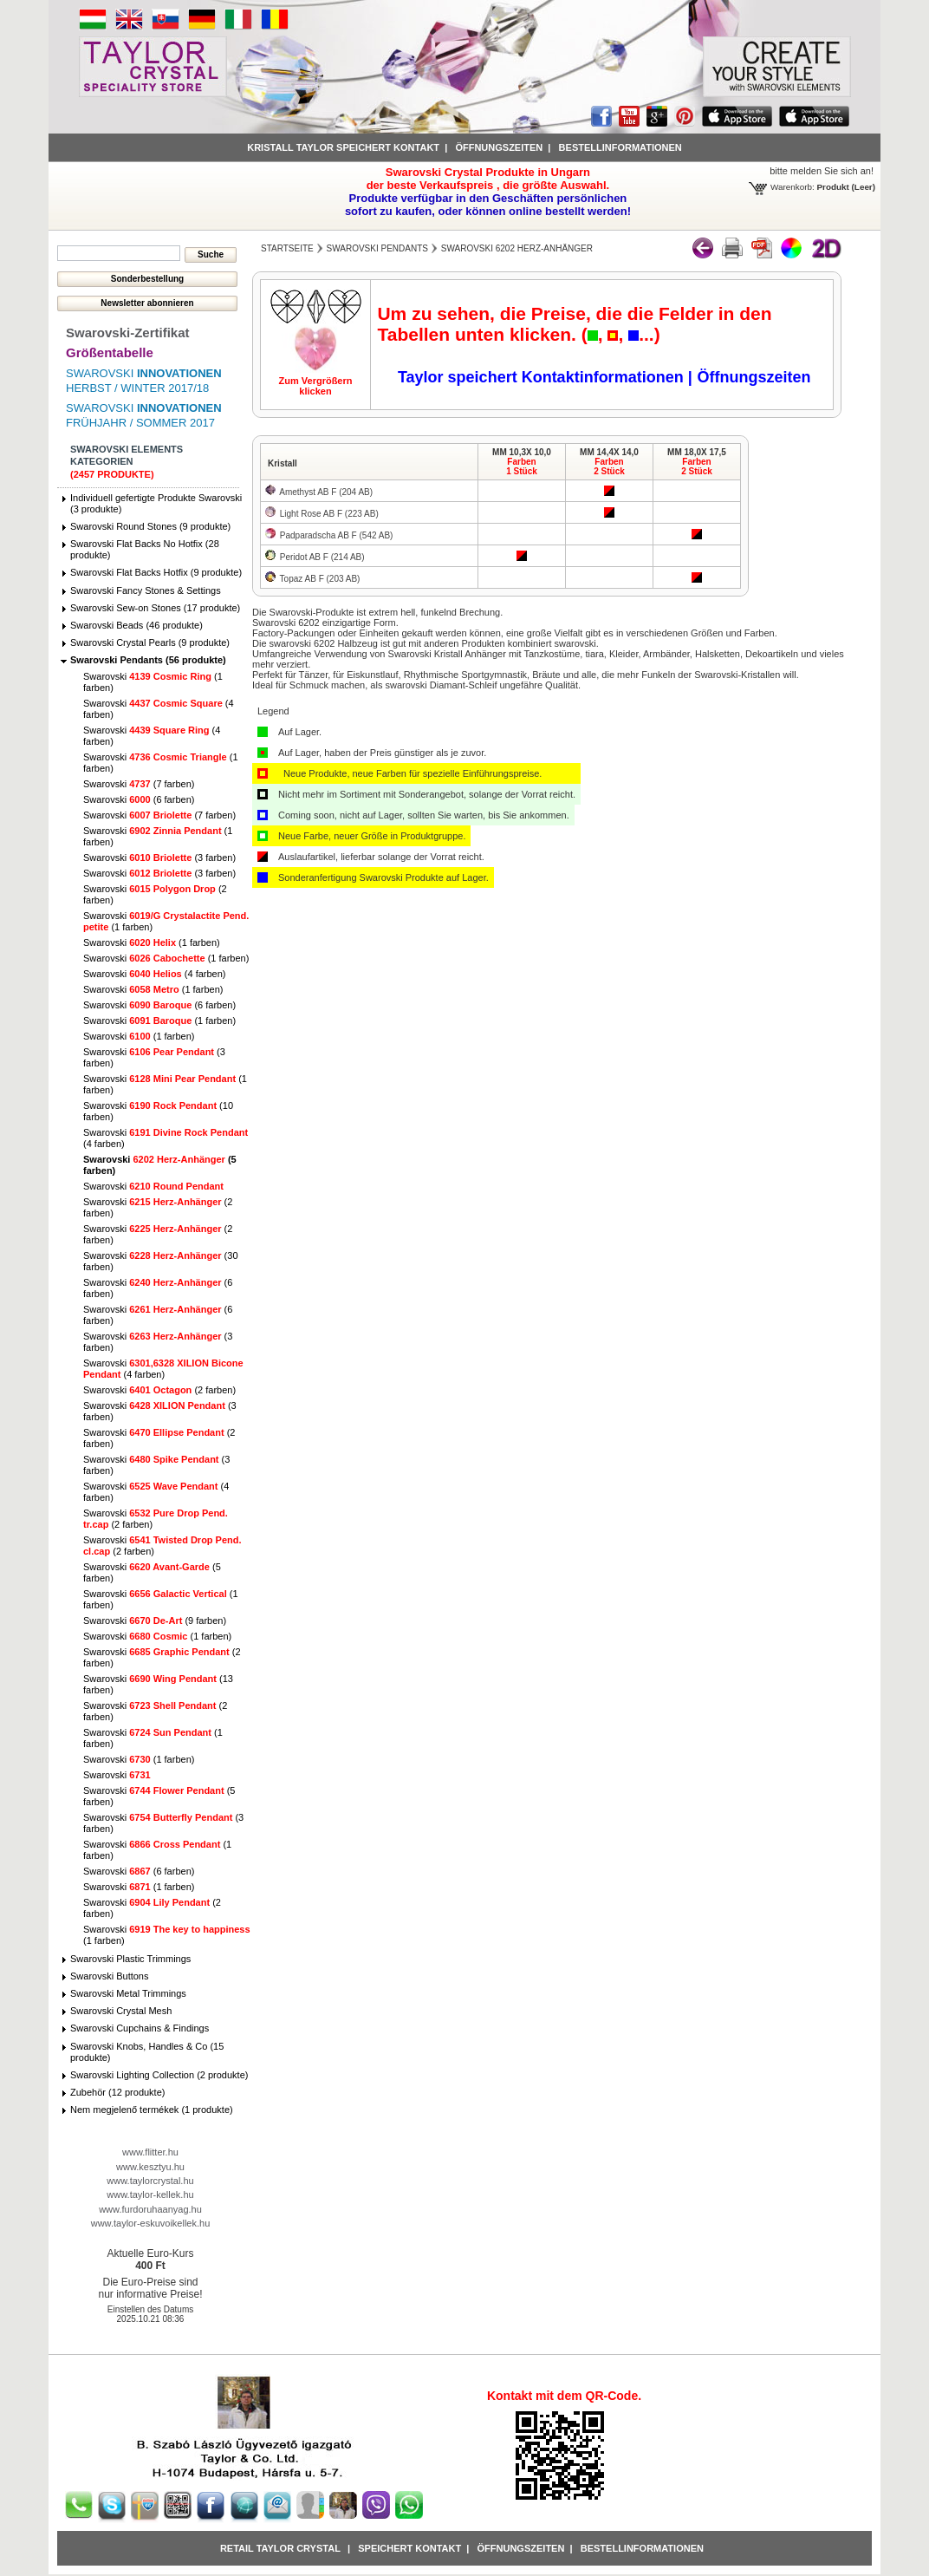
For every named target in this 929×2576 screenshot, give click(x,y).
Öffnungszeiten (498, 147)
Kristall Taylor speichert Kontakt (343, 147)
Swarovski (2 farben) (159, 1390)
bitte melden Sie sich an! (822, 171)
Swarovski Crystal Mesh (121, 2010)
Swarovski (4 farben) (154, 973)
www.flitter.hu (150, 2152)
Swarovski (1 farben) (151, 942)
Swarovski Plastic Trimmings (130, 1958)
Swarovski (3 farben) (159, 857)
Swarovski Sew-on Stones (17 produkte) (155, 608)
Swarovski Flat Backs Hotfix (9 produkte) (156, 572)
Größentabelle (109, 352)
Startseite (287, 248)
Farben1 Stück (521, 466)
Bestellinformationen (620, 147)
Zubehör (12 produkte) (117, 2092)
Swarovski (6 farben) (138, 799)
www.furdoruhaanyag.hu (150, 2209)
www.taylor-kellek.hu (150, 2194)
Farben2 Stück (609, 466)
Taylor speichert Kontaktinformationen (543, 377)
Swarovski (153, 1186)
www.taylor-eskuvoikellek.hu (151, 2223)
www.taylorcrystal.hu (150, 2180)
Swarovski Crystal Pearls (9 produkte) (150, 642)
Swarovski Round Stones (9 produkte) (150, 526)
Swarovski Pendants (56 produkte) (148, 660)
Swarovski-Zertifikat (128, 332)
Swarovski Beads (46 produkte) (136, 625)
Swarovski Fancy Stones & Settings (145, 590)
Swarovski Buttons (109, 1976)
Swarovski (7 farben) (138, 784)
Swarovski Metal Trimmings (128, 1993)
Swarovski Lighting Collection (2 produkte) (159, 2075)
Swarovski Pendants (377, 248)
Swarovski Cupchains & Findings (139, 2028)
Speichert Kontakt (409, 2548)
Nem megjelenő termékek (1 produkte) (151, 2109)
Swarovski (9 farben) (154, 1620)
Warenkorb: (792, 187)
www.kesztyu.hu (150, 2167)
